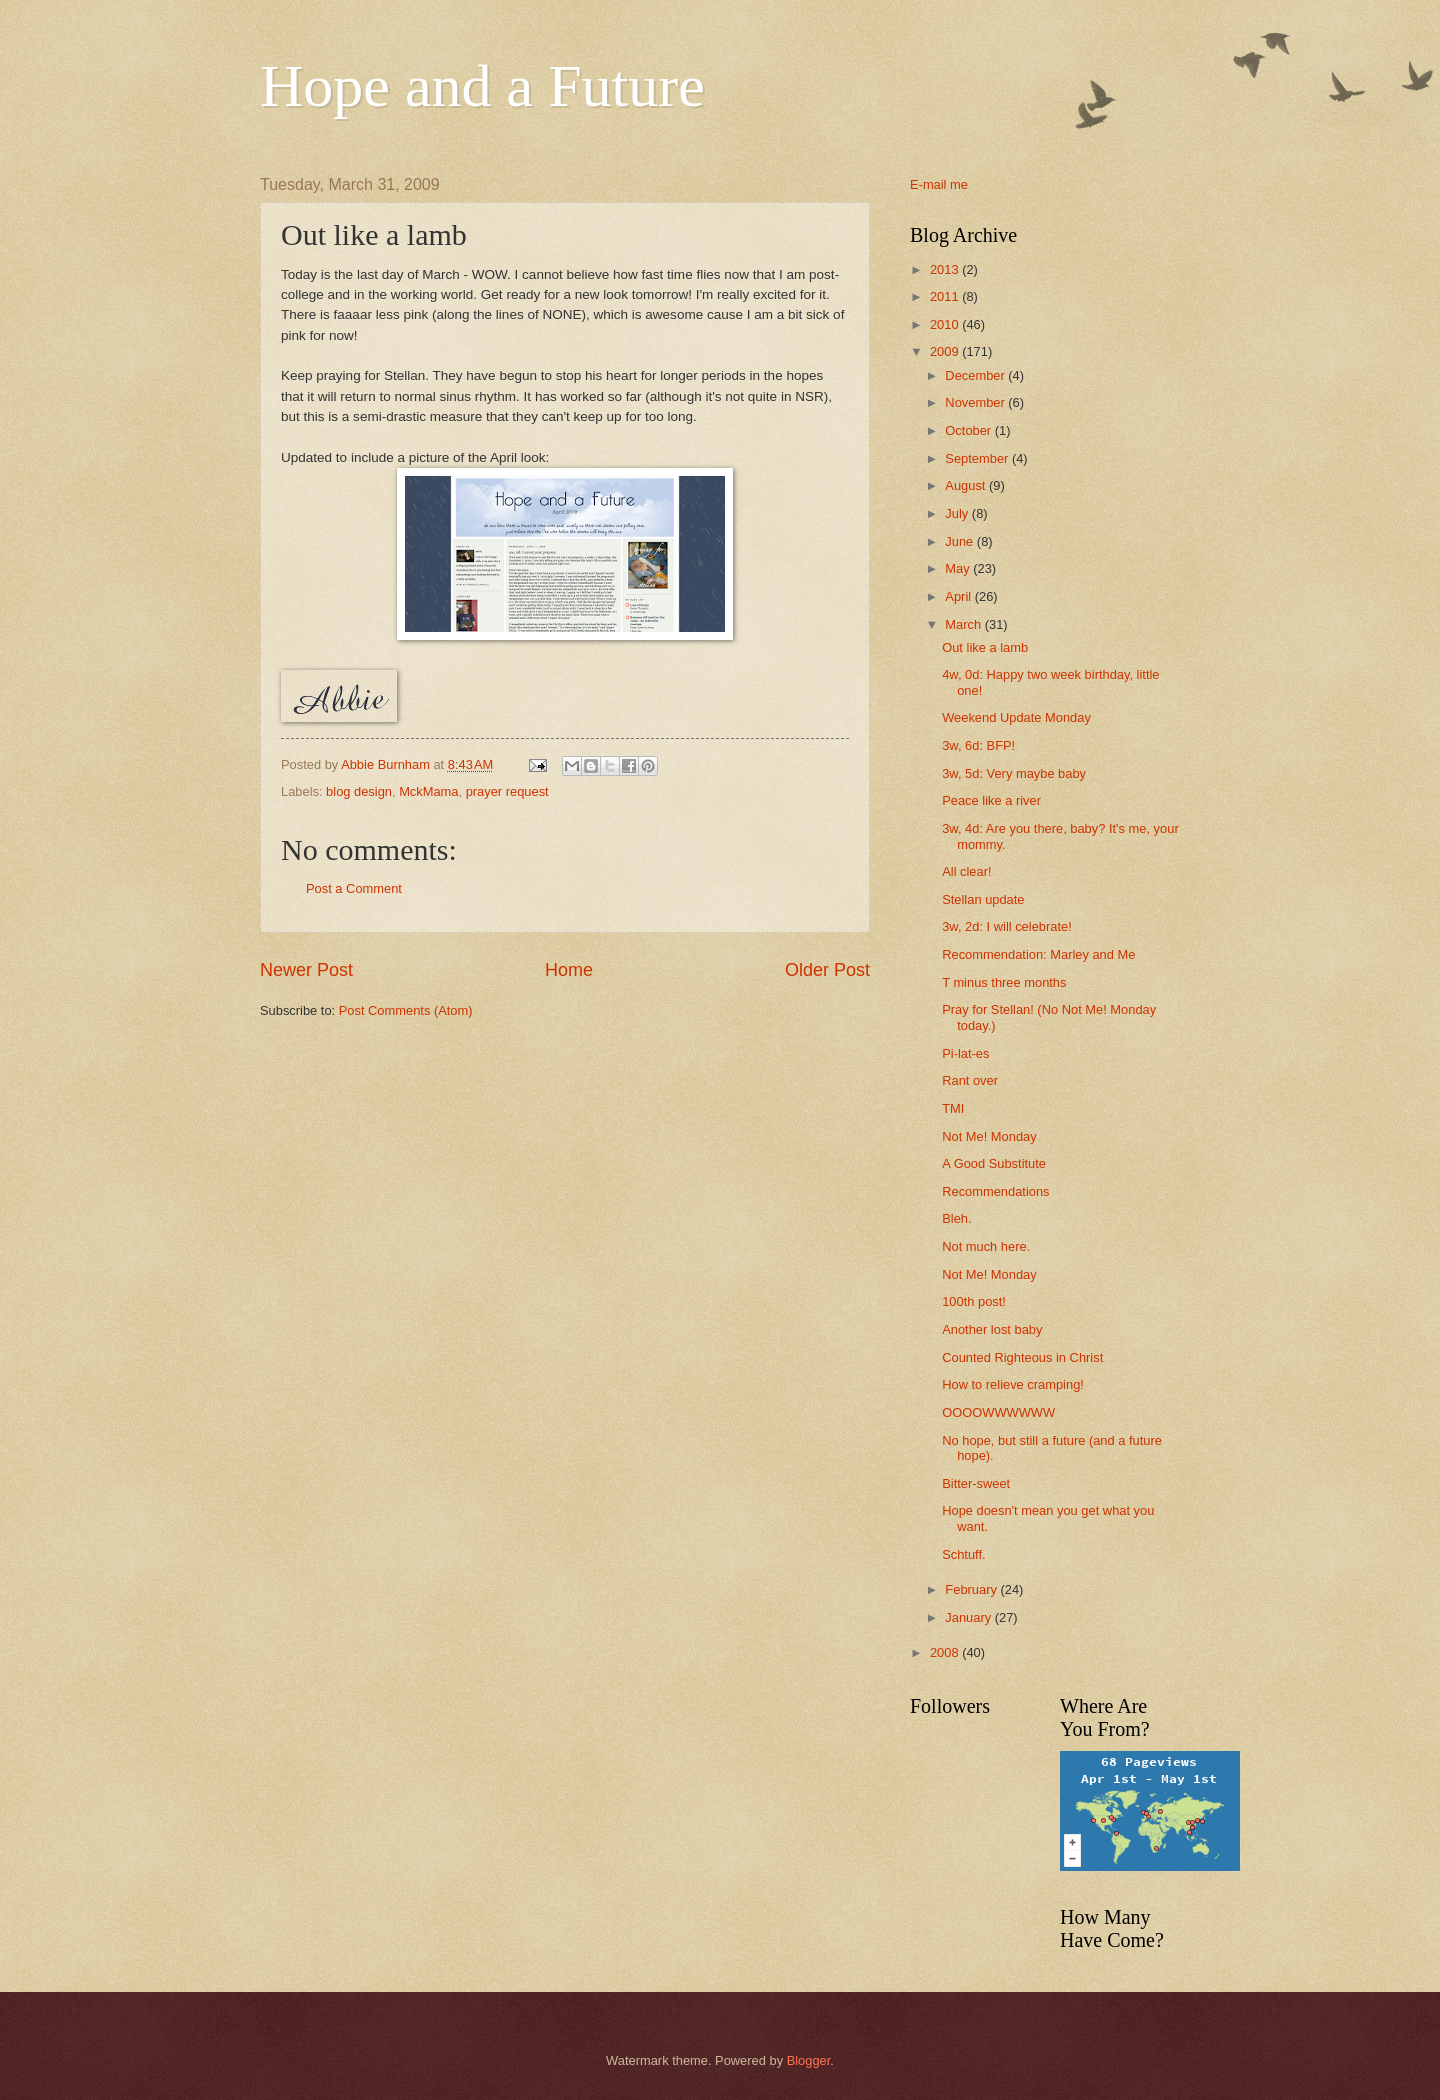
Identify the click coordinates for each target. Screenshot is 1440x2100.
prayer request (507, 791)
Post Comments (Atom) (406, 1010)
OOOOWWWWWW (998, 1412)
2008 (946, 1652)
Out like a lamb (985, 647)
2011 (946, 296)
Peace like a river (991, 800)
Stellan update (983, 899)
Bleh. (956, 1218)
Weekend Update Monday (1016, 717)
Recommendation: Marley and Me (1038, 954)
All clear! (966, 871)
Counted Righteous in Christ (1022, 1357)
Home (569, 970)
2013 (946, 269)
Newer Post (306, 970)
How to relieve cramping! (1013, 1384)
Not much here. (986, 1246)
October (969, 430)
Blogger (809, 2060)
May (959, 568)
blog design (359, 791)
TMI (953, 1108)
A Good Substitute (994, 1163)
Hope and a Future (482, 86)
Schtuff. (963, 1554)
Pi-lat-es (965, 1053)
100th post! (974, 1301)
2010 (946, 324)
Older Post (827, 970)
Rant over (970, 1080)
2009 (946, 351)
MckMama (428, 791)
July (958, 513)
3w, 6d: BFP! (978, 745)
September (978, 458)
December (976, 375)
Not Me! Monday (989, 1136)
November (976, 402)
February (972, 1589)
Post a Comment (354, 888)
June (961, 541)
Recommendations (995, 1191)
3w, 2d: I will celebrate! (1007, 926)
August (967, 485)
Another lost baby (992, 1329)
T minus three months (1004, 982)
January (969, 1617)
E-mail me (939, 184)
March (964, 624)
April (959, 596)
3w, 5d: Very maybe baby (1014, 773)
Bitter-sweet (976, 1483)
